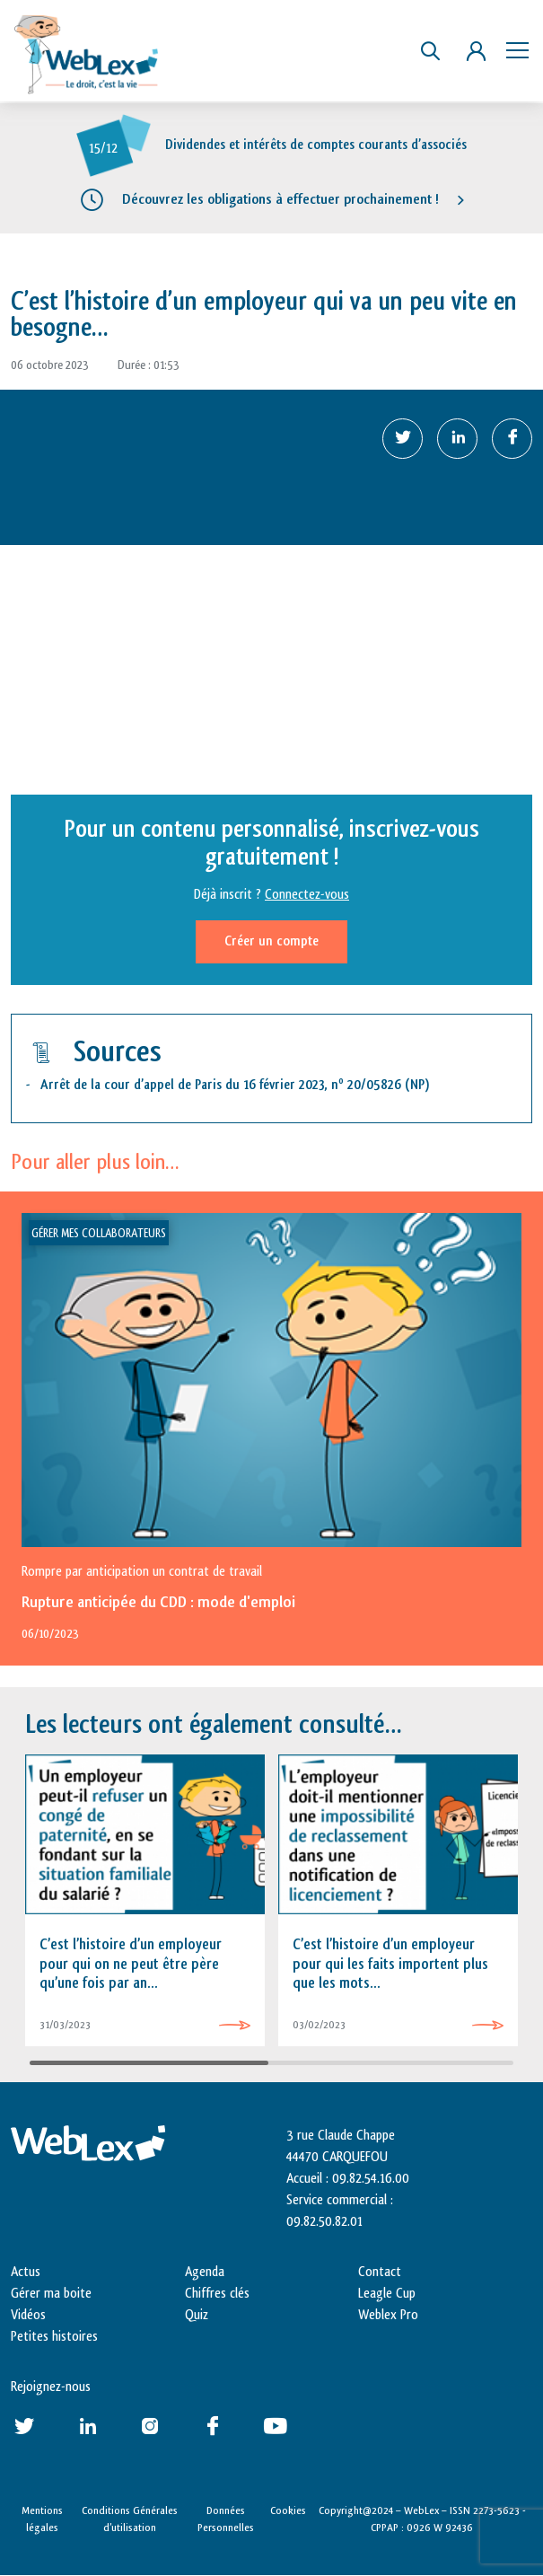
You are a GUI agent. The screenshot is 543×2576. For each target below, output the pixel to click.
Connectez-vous (307, 894)
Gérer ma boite (51, 2293)
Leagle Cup (387, 2293)
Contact (379, 2272)
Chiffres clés (217, 2293)
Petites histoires (54, 2336)
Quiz (196, 2315)
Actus (25, 2272)
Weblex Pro (388, 2315)
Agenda (204, 2272)
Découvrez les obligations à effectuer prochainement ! (280, 199)
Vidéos (28, 2315)
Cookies (288, 2510)
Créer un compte (271, 941)
